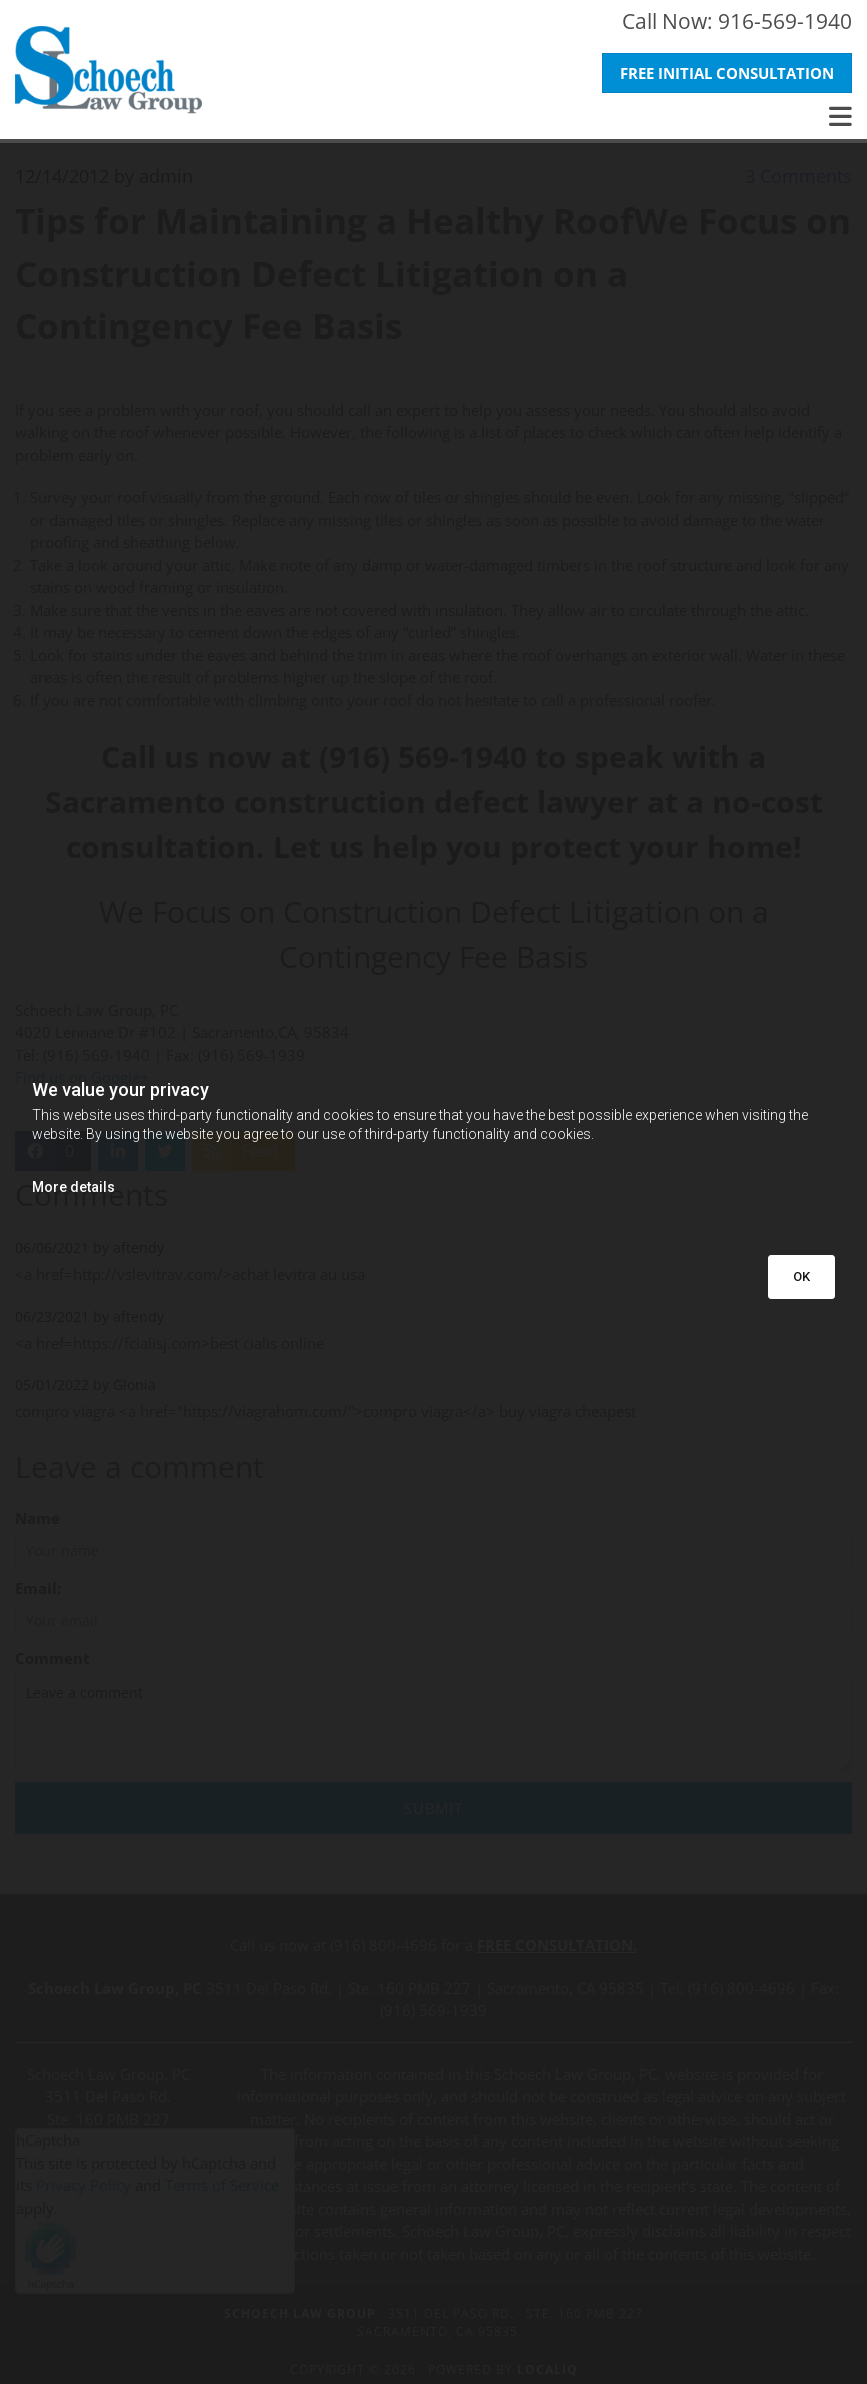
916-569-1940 (785, 21)
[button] (727, 73)
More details (73, 1187)
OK (801, 1276)
